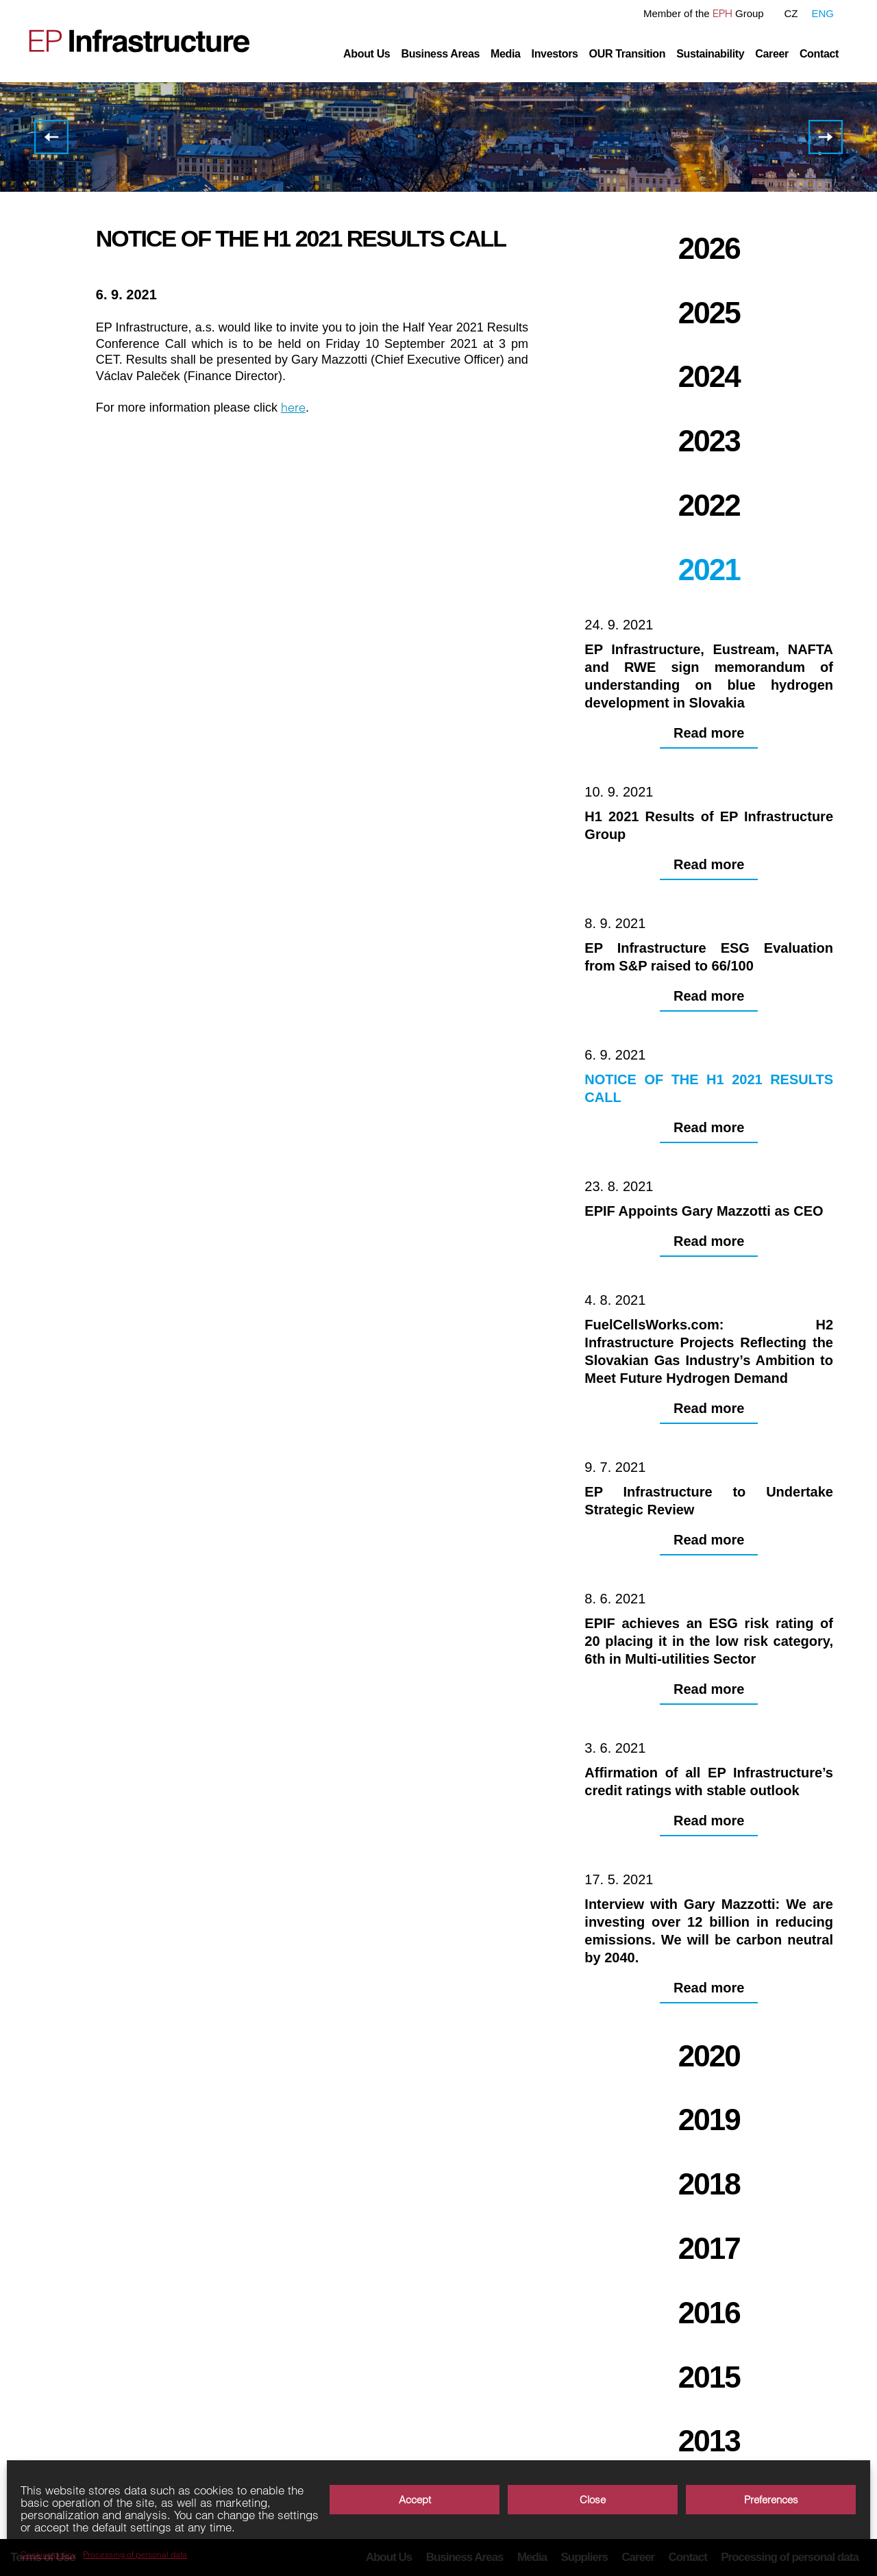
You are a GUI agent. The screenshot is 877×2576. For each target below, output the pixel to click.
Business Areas (440, 54)
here (293, 407)
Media (506, 54)
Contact (819, 54)
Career (772, 54)
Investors (555, 54)
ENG (822, 13)
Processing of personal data (135, 2555)
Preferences (771, 2499)
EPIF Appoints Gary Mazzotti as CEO (825, 137)
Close (593, 2499)
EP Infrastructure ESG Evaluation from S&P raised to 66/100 (51, 137)
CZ (791, 13)
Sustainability (710, 54)
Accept (415, 2499)
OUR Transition (627, 54)
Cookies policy (48, 2555)
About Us (366, 54)
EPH (722, 13)
